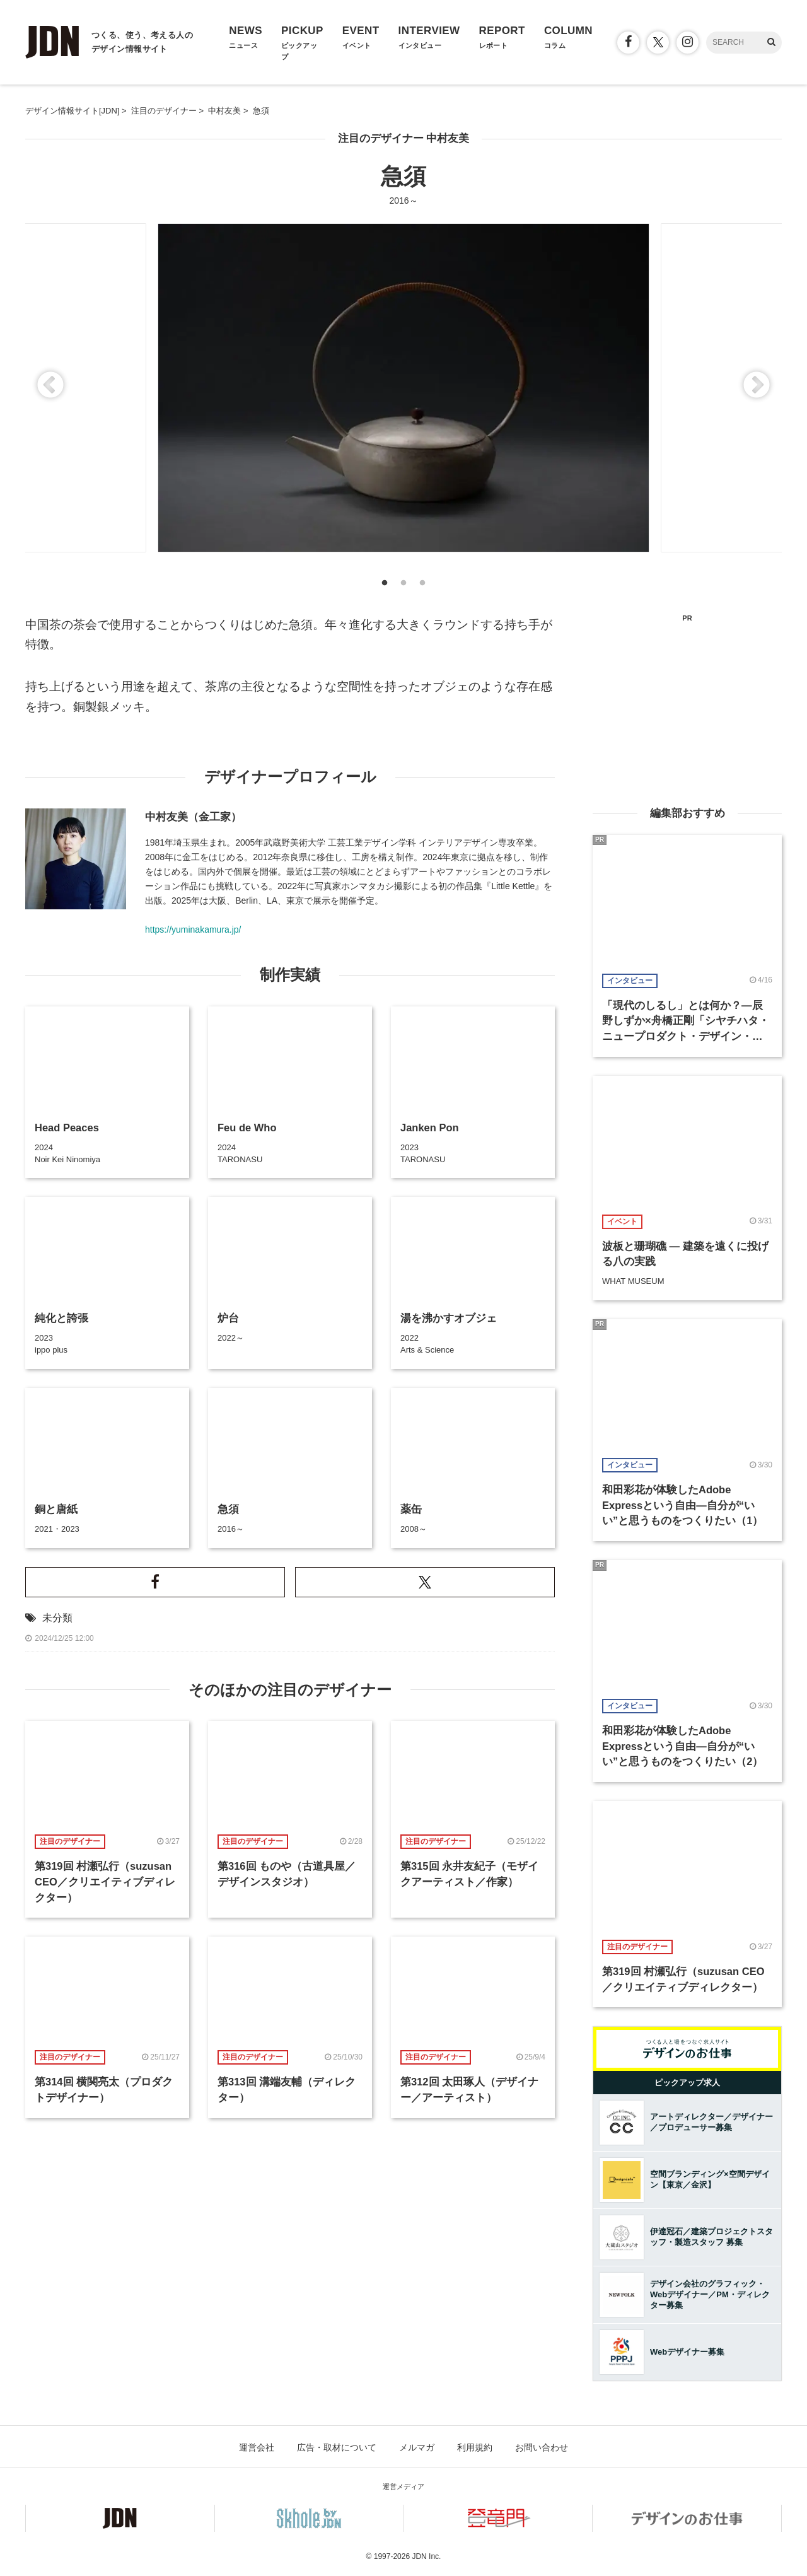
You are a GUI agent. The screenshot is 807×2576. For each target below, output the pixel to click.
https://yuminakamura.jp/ (193, 929)
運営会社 (256, 2447)
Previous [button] (50, 386)
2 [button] (403, 586)
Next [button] (756, 386)
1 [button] (384, 586)
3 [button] (422, 586)
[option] (403, 388)
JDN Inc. (426, 2556)
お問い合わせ (541, 2447)
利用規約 (474, 2447)
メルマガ (416, 2447)
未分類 (57, 1617)
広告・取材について (336, 2447)
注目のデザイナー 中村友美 (404, 138)
